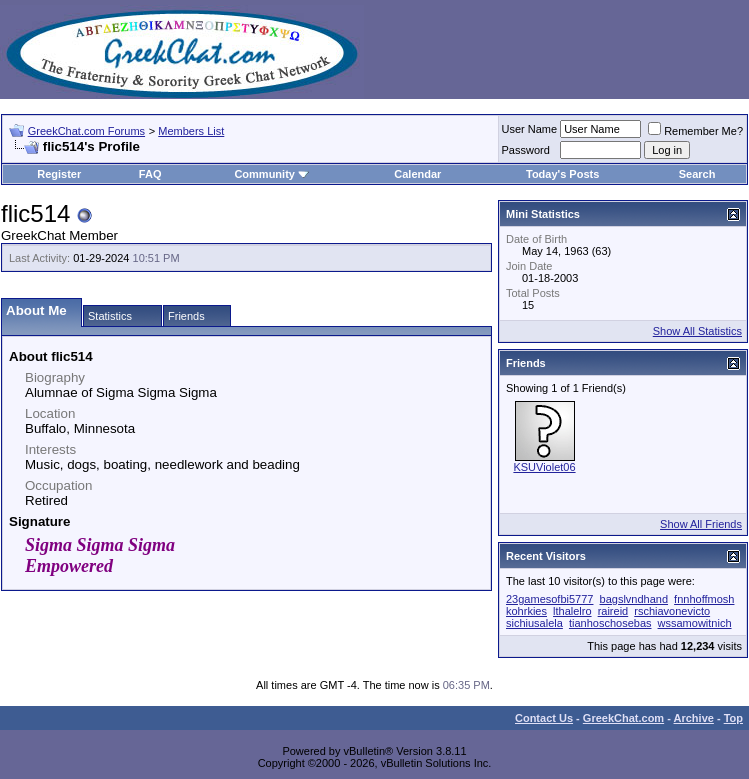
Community (271, 174)
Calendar (417, 174)
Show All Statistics (697, 331)
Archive (694, 718)
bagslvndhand (634, 599)
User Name (530, 129)
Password (526, 150)
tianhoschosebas (610, 623)
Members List (191, 131)
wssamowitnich (695, 623)
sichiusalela (534, 623)
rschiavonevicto (672, 611)
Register (59, 174)
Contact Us (544, 718)
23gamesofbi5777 (549, 599)
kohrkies (526, 611)
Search (697, 174)
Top (733, 718)
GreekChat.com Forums (86, 131)
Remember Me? (695, 131)
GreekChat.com (623, 718)
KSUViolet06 (544, 467)
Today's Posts (562, 174)
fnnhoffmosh (704, 599)
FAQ (150, 174)
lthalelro (572, 611)
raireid (613, 611)
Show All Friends (701, 524)
